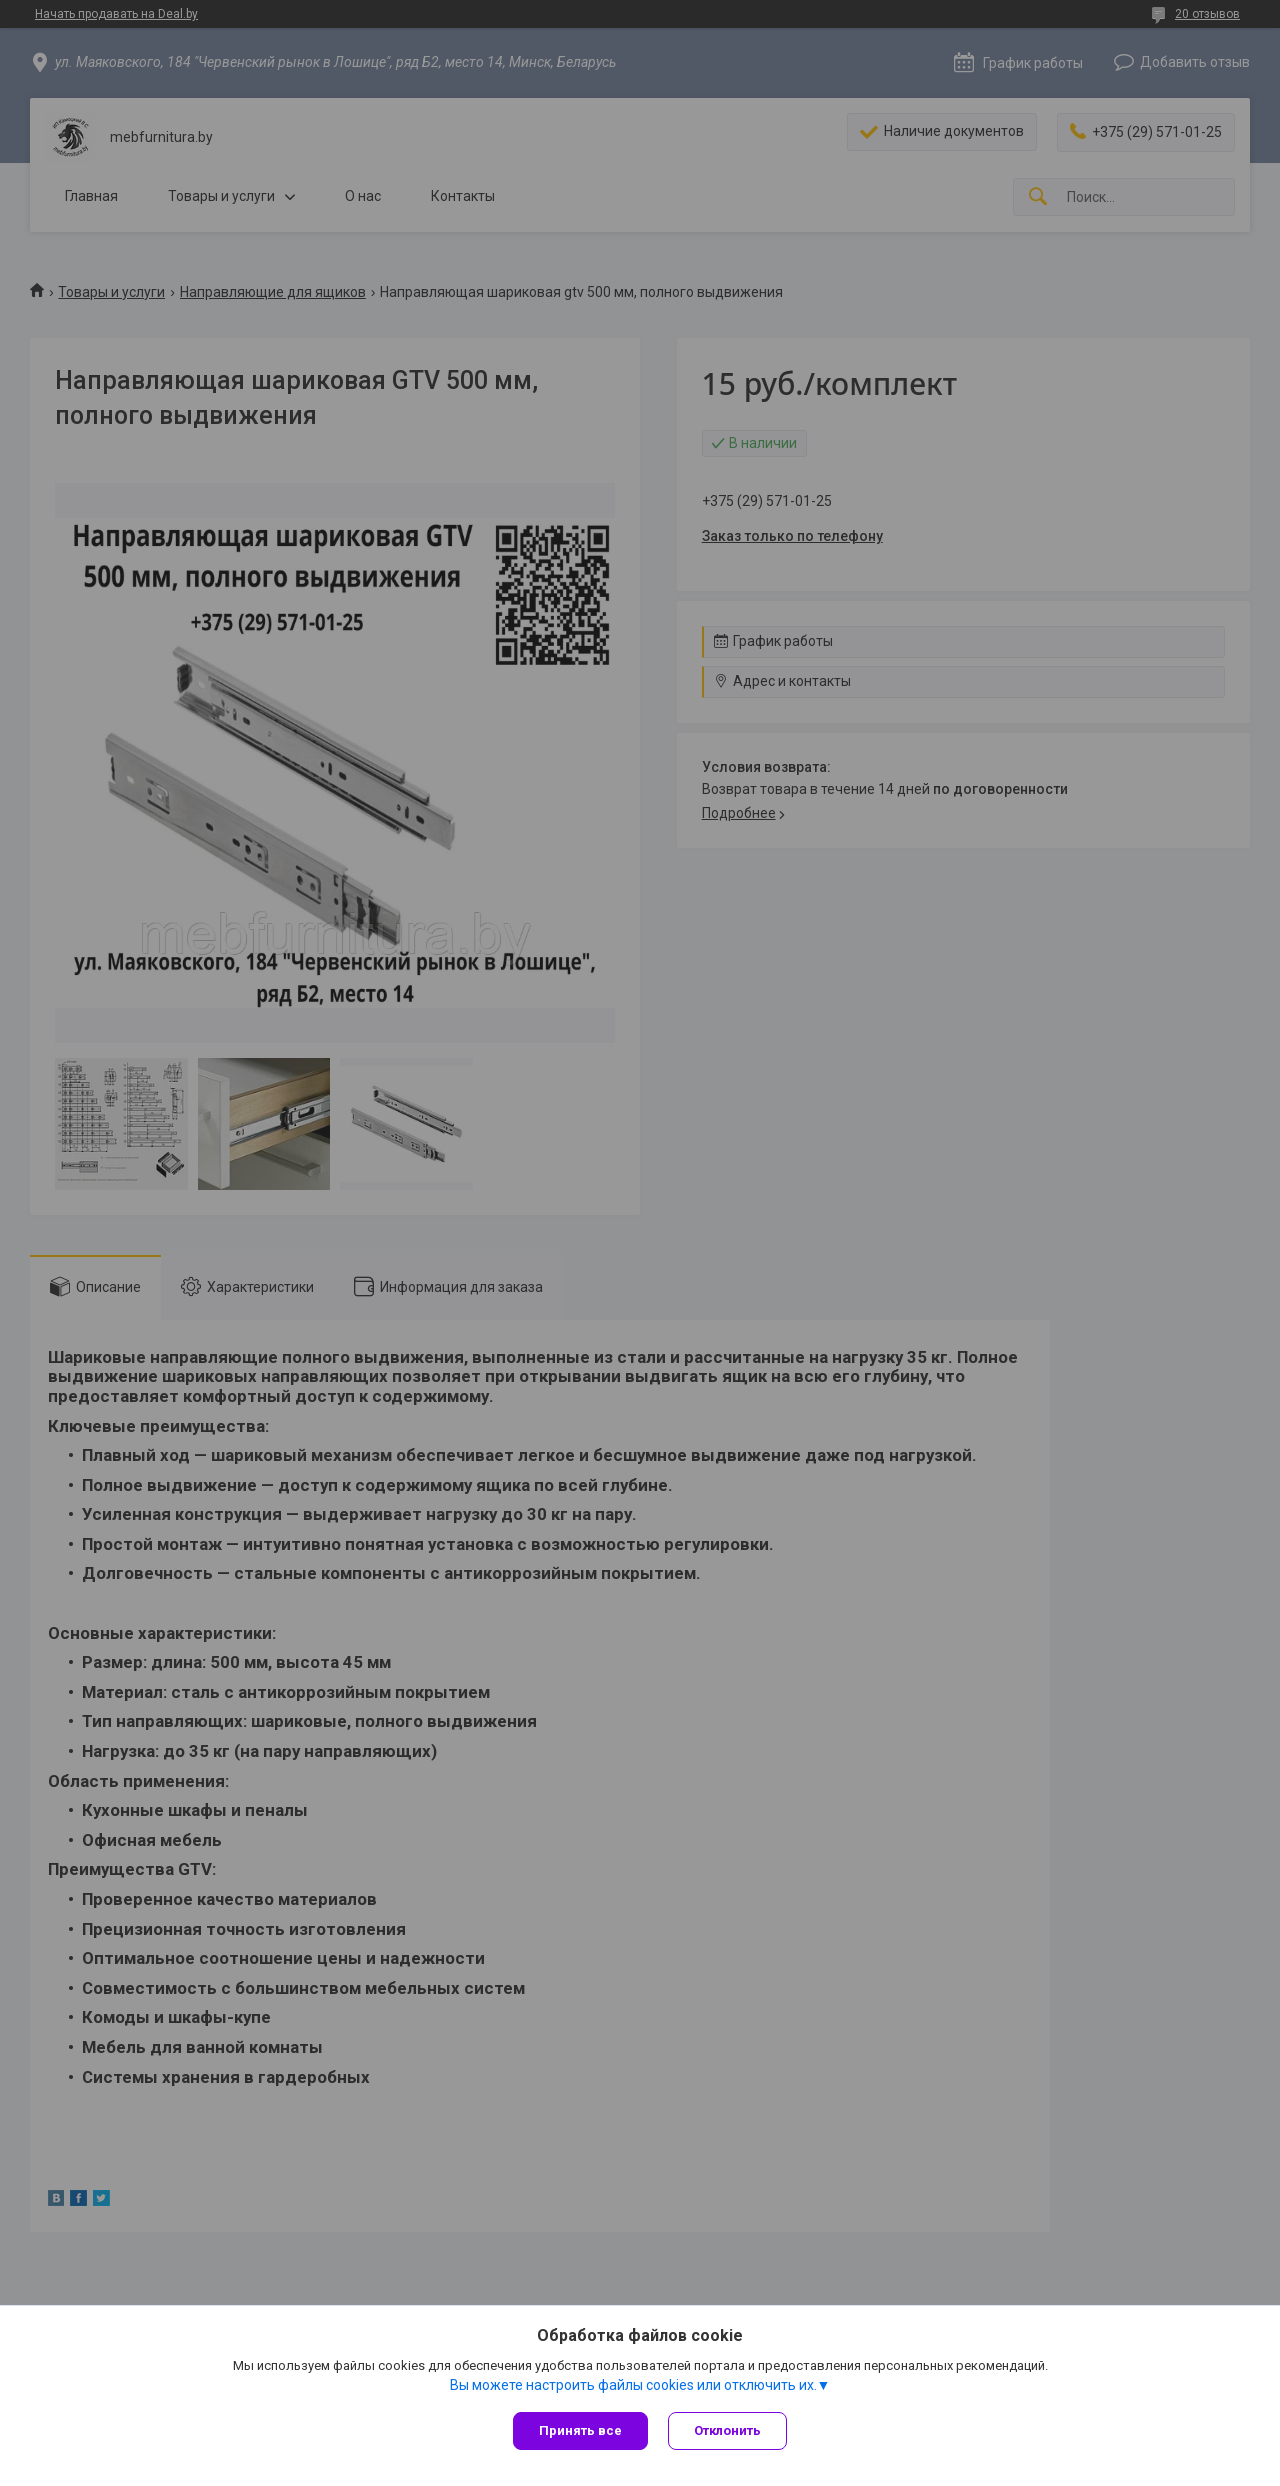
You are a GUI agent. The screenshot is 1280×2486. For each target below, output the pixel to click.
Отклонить (727, 2430)
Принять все (580, 2430)
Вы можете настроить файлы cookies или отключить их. (633, 2385)
